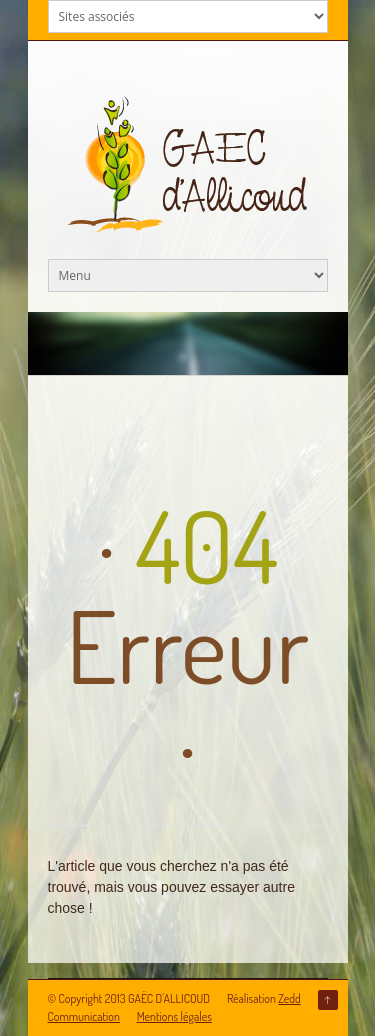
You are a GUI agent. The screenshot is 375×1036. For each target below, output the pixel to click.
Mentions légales (174, 1016)
